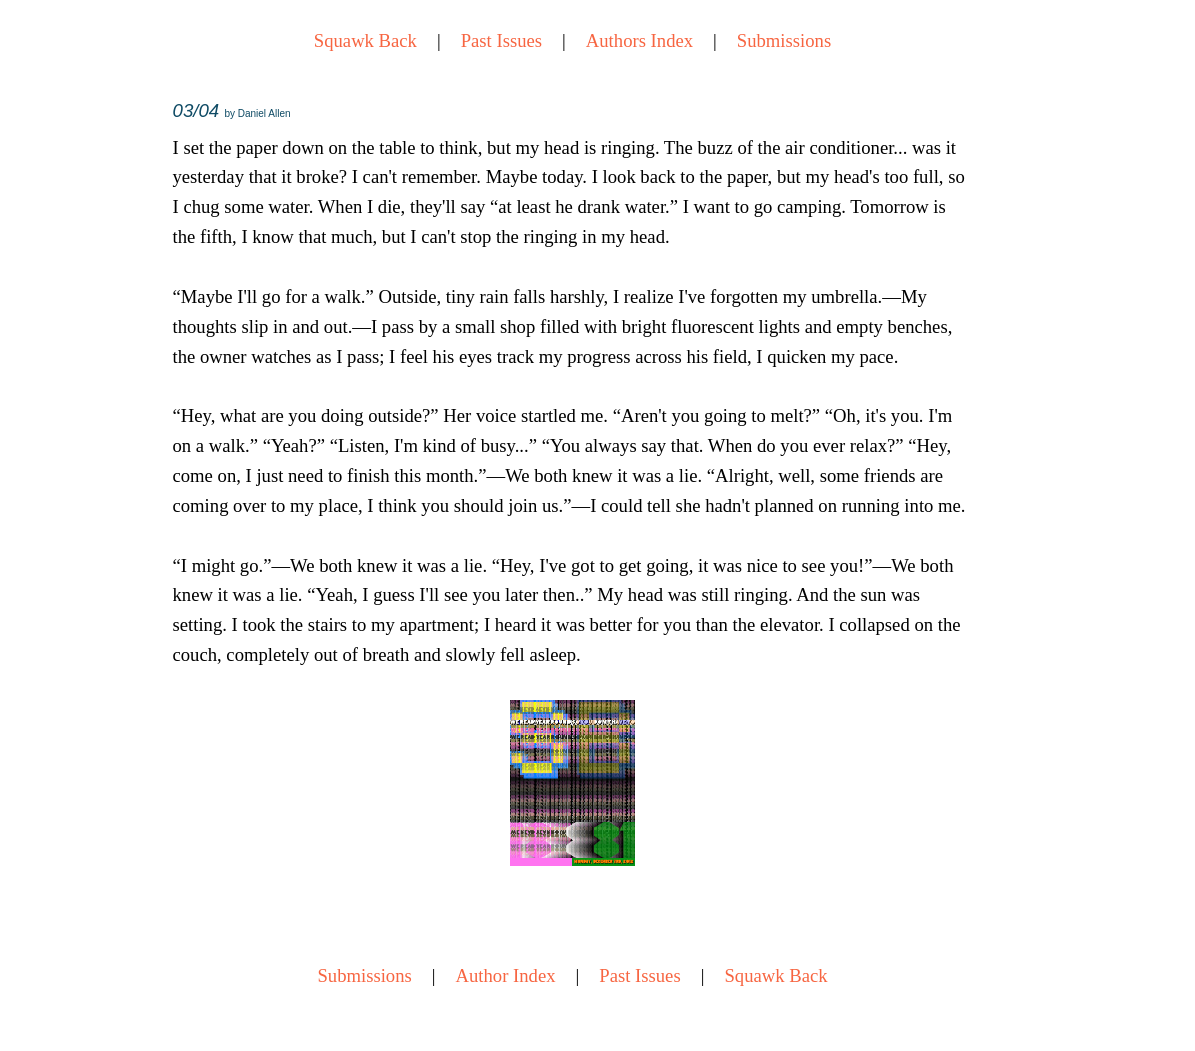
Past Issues (501, 40)
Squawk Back (365, 40)
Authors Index (639, 40)
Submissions (784, 40)
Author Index (506, 975)
